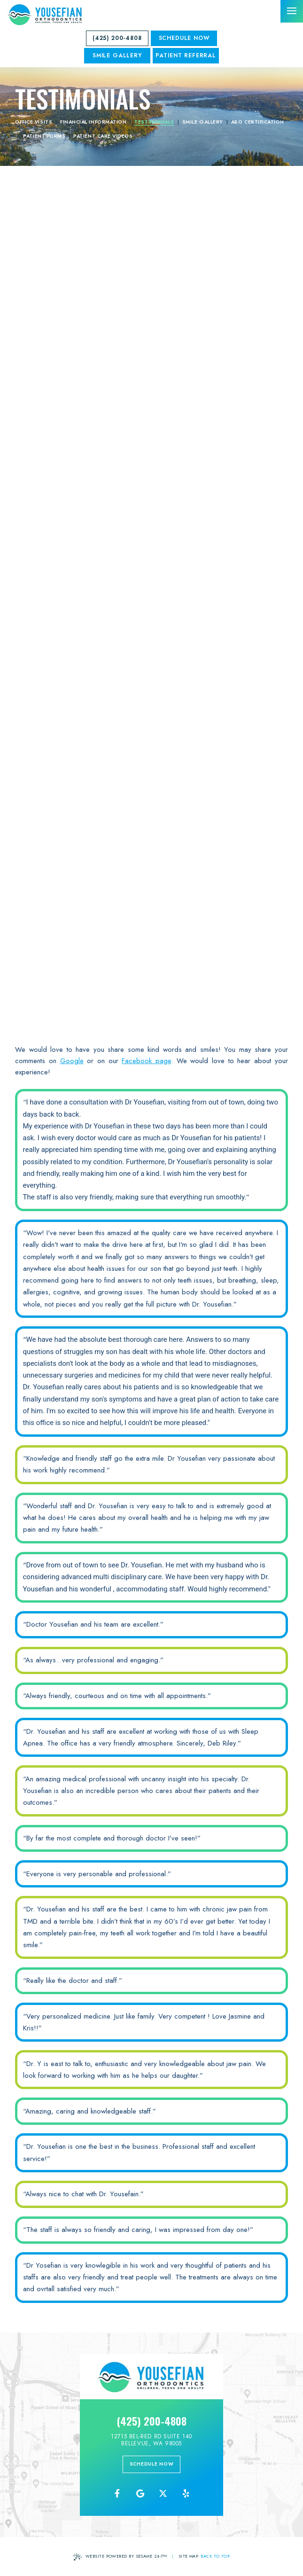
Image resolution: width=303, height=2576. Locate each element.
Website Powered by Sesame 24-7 (120, 2557)
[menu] (291, 11)
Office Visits (33, 122)
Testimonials (154, 122)
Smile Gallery (202, 122)
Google (72, 1061)
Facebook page (146, 1061)
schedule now (152, 2463)
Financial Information (93, 122)
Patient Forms (44, 136)
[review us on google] (140, 2493)
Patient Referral (185, 55)
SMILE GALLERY (117, 55)
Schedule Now (184, 38)
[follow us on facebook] (117, 2493)
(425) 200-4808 (117, 38)
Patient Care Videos (102, 136)
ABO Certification (257, 122)
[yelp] (186, 2493)
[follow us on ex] (163, 2493)
